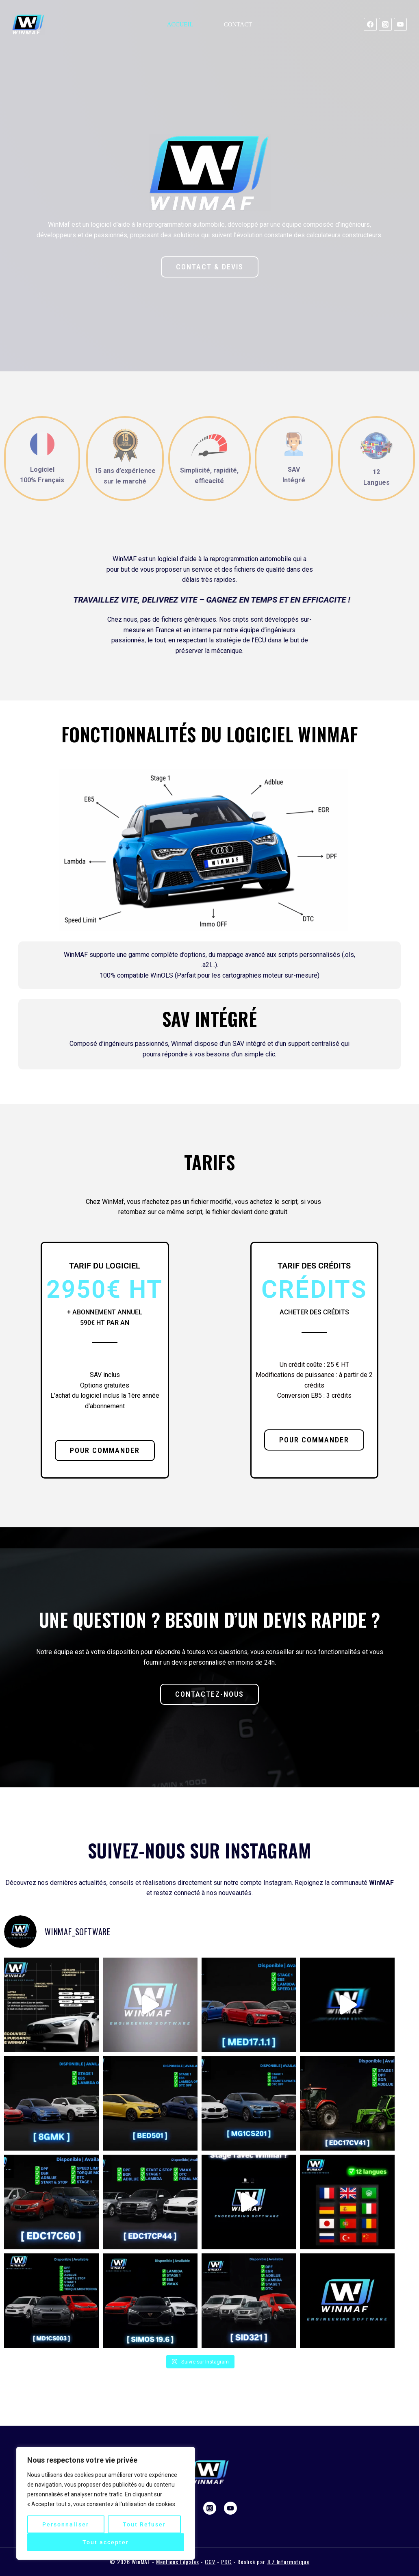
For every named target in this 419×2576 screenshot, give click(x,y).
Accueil (180, 24)
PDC (226, 2561)
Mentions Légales (177, 2561)
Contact (238, 24)
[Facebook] (370, 24)
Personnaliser (65, 2524)
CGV (210, 2561)
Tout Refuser (144, 2524)
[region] (105, 2503)
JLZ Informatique (288, 2561)
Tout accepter (105, 2542)
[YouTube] (400, 24)
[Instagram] (385, 24)
